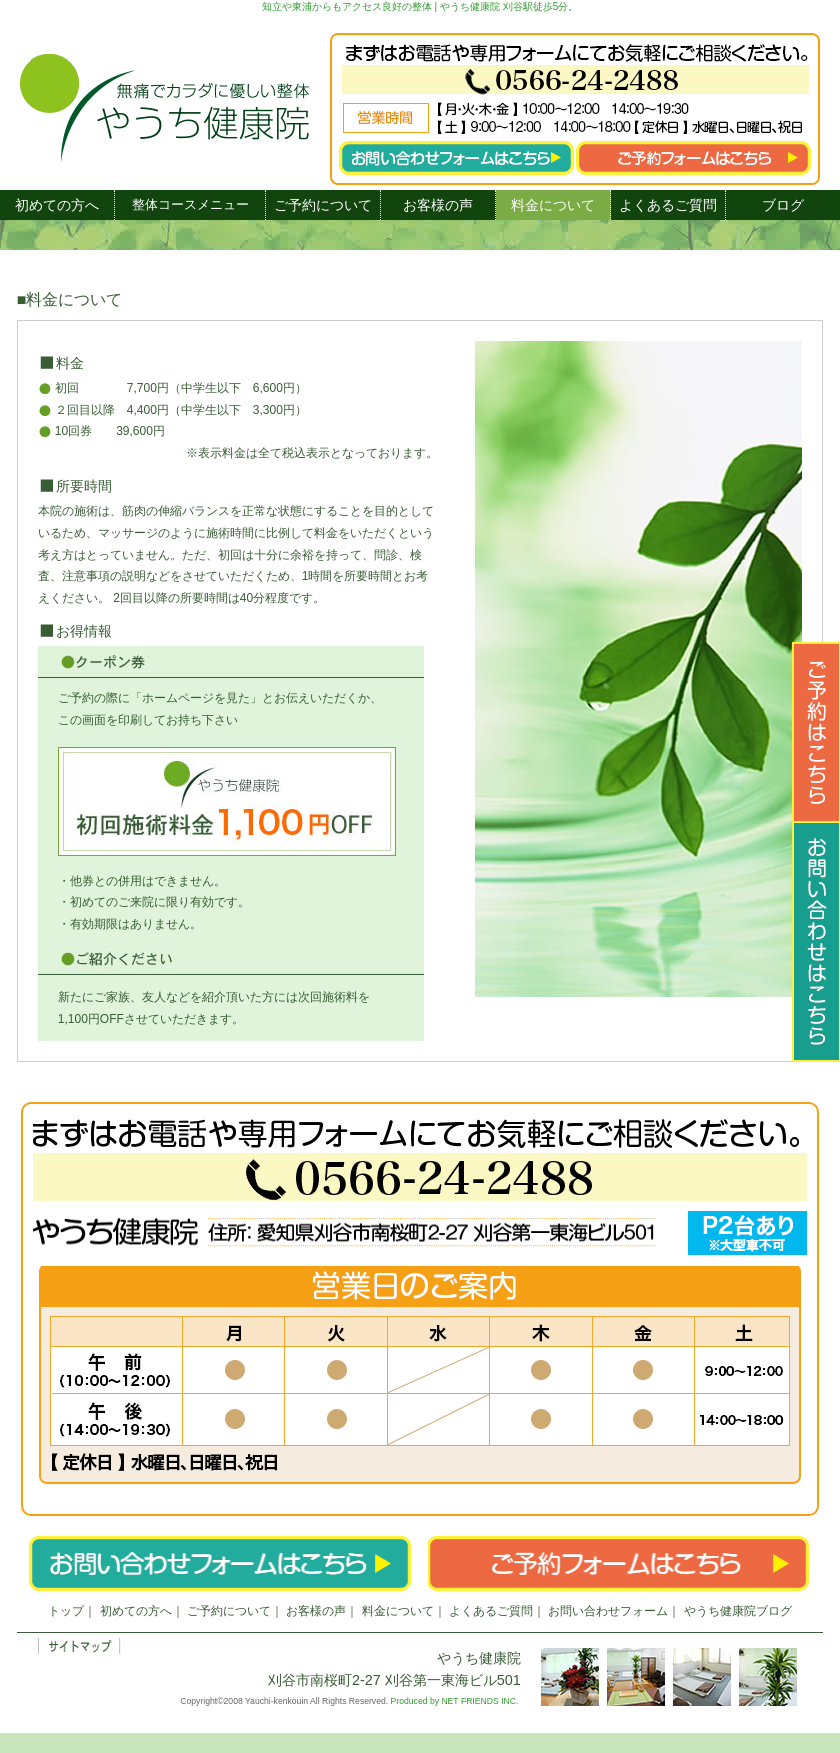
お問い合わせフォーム (608, 1611)
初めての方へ (57, 205)
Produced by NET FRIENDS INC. (455, 1701)
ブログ (783, 205)
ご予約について (323, 205)
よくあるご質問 (668, 205)
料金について (553, 205)
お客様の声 (438, 205)
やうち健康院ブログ (738, 1611)
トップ (66, 1611)
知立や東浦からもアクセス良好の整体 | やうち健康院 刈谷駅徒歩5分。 (420, 6)
